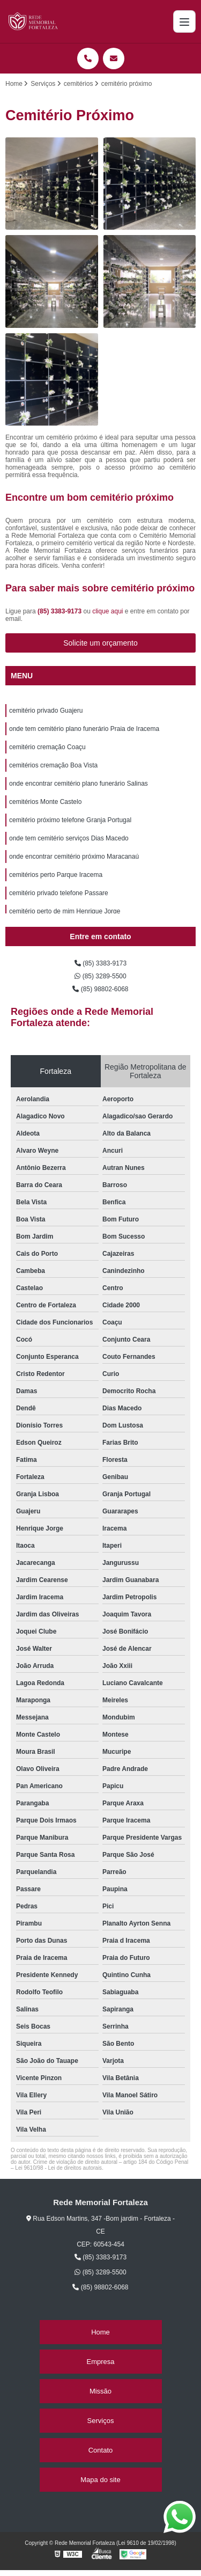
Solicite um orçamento (100, 643)
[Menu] (184, 21)
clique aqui (107, 611)
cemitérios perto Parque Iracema (55, 875)
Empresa (100, 2362)
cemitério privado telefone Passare (58, 893)
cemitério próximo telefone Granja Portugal (70, 820)
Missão (100, 2391)
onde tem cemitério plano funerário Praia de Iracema (84, 729)
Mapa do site (100, 2480)
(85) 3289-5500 (100, 976)
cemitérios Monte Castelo (45, 802)
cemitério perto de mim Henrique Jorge (64, 911)
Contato (100, 2450)
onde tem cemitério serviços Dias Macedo (69, 838)
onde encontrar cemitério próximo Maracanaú (74, 856)
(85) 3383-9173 (60, 611)
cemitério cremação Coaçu (47, 747)
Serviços (100, 2421)
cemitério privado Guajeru (46, 710)
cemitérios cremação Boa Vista (53, 765)
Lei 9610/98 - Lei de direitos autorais (58, 2168)
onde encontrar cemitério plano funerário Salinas (78, 783)
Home (100, 2332)
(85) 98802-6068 (100, 989)
